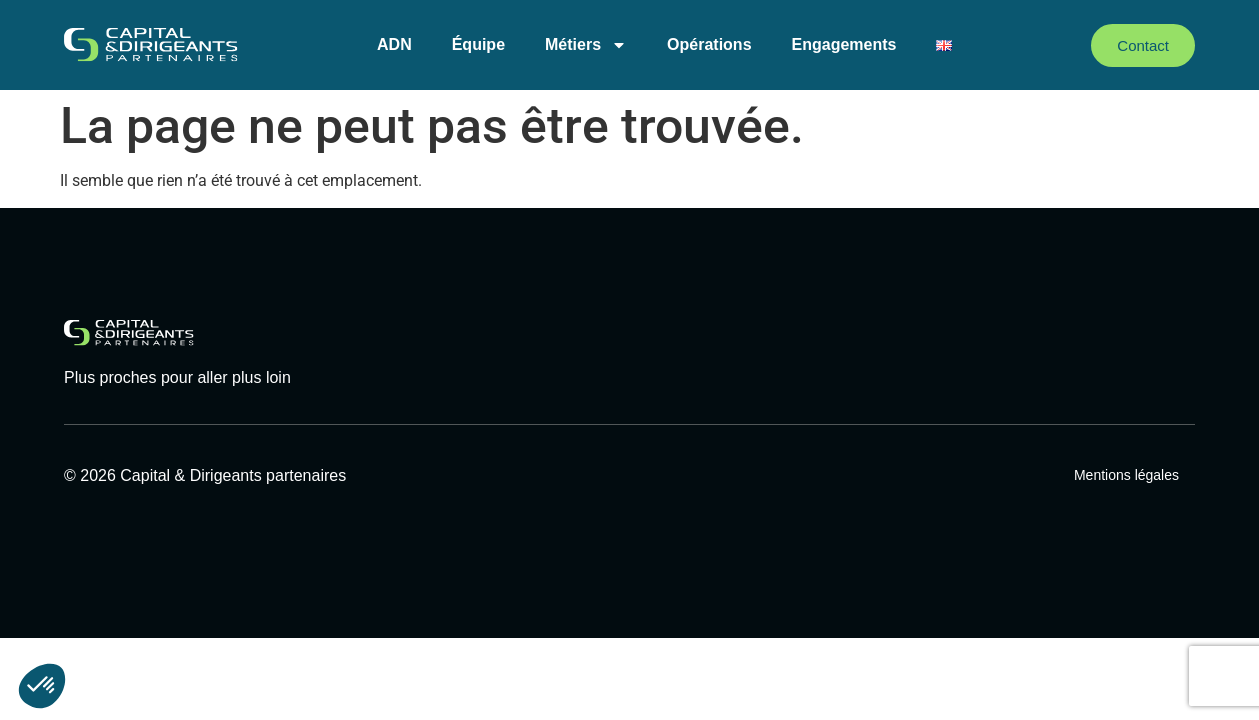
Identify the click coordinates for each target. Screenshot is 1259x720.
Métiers (586, 45)
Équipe (478, 44)
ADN (394, 44)
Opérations (709, 44)
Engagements (844, 44)
